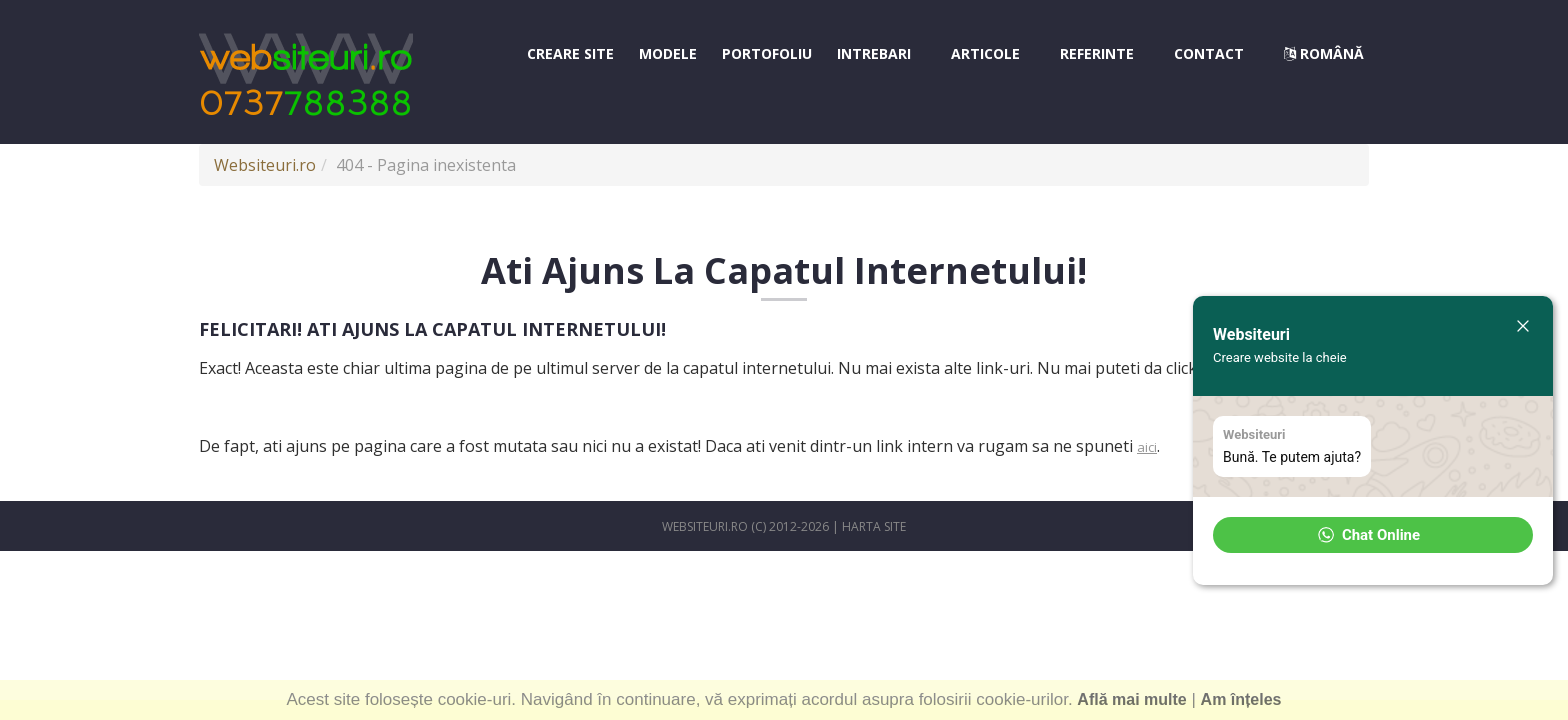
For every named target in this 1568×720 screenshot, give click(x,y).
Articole (985, 53)
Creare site (570, 53)
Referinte (1097, 53)
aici (1147, 447)
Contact (1209, 53)
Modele (668, 53)
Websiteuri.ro (265, 165)
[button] (1373, 535)
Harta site (874, 526)
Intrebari (874, 53)
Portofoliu (767, 53)
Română (1324, 53)
